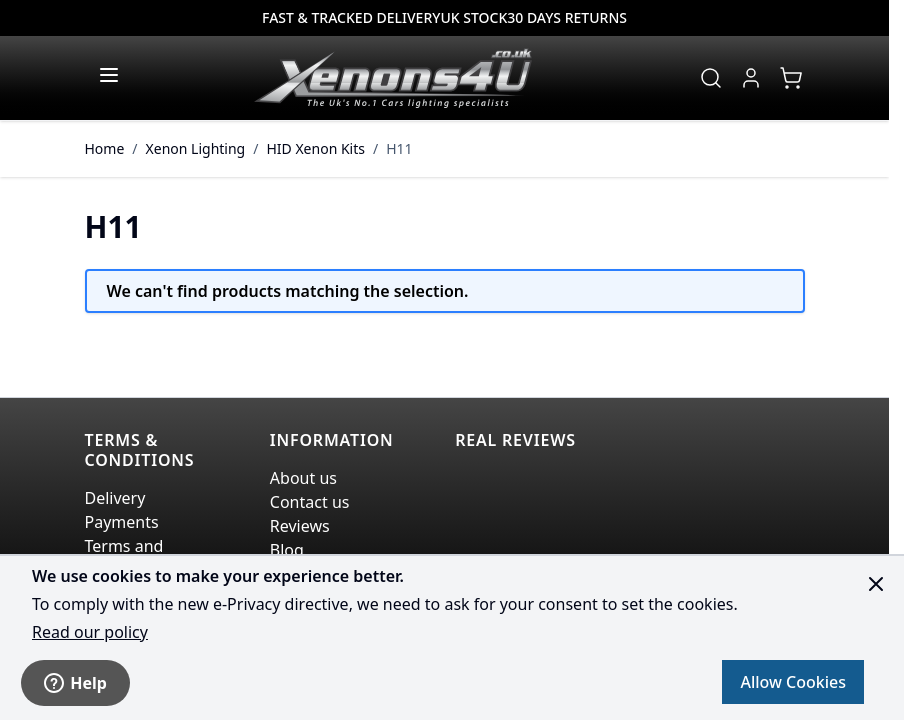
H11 (399, 148)
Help (75, 683)
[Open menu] (109, 75)
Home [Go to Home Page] (105, 148)
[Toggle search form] (711, 78)
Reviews (300, 526)
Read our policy (90, 632)
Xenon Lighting (196, 148)
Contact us (310, 502)
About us (303, 478)
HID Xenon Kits (315, 148)
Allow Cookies (793, 682)
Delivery (115, 498)
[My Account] (751, 78)
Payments (122, 522)
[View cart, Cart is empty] (791, 78)
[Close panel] (876, 584)
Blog (287, 550)
